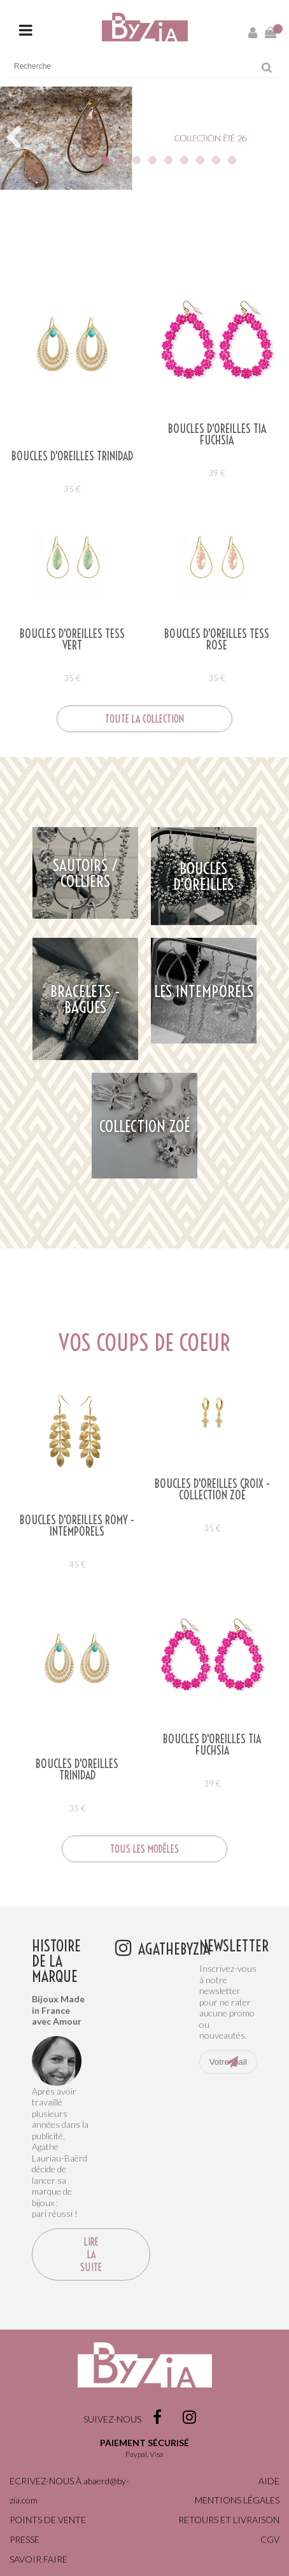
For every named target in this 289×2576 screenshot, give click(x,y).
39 (216, 473)
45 (77, 1564)
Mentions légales (237, 2500)
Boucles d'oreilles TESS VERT (72, 639)
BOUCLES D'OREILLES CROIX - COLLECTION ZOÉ (212, 1489)
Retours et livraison (228, 2519)
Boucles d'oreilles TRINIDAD (72, 456)
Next (274, 150)
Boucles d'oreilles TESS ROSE (216, 639)
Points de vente (48, 2519)
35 (72, 489)
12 (232, 160)
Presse (24, 2539)
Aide (268, 2480)
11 (216, 160)
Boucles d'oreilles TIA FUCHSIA (217, 434)
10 (200, 160)
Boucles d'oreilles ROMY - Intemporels (77, 1526)
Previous (19, 150)
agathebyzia (174, 1948)
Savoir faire (38, 2559)
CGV (269, 2539)
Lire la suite (91, 2254)
